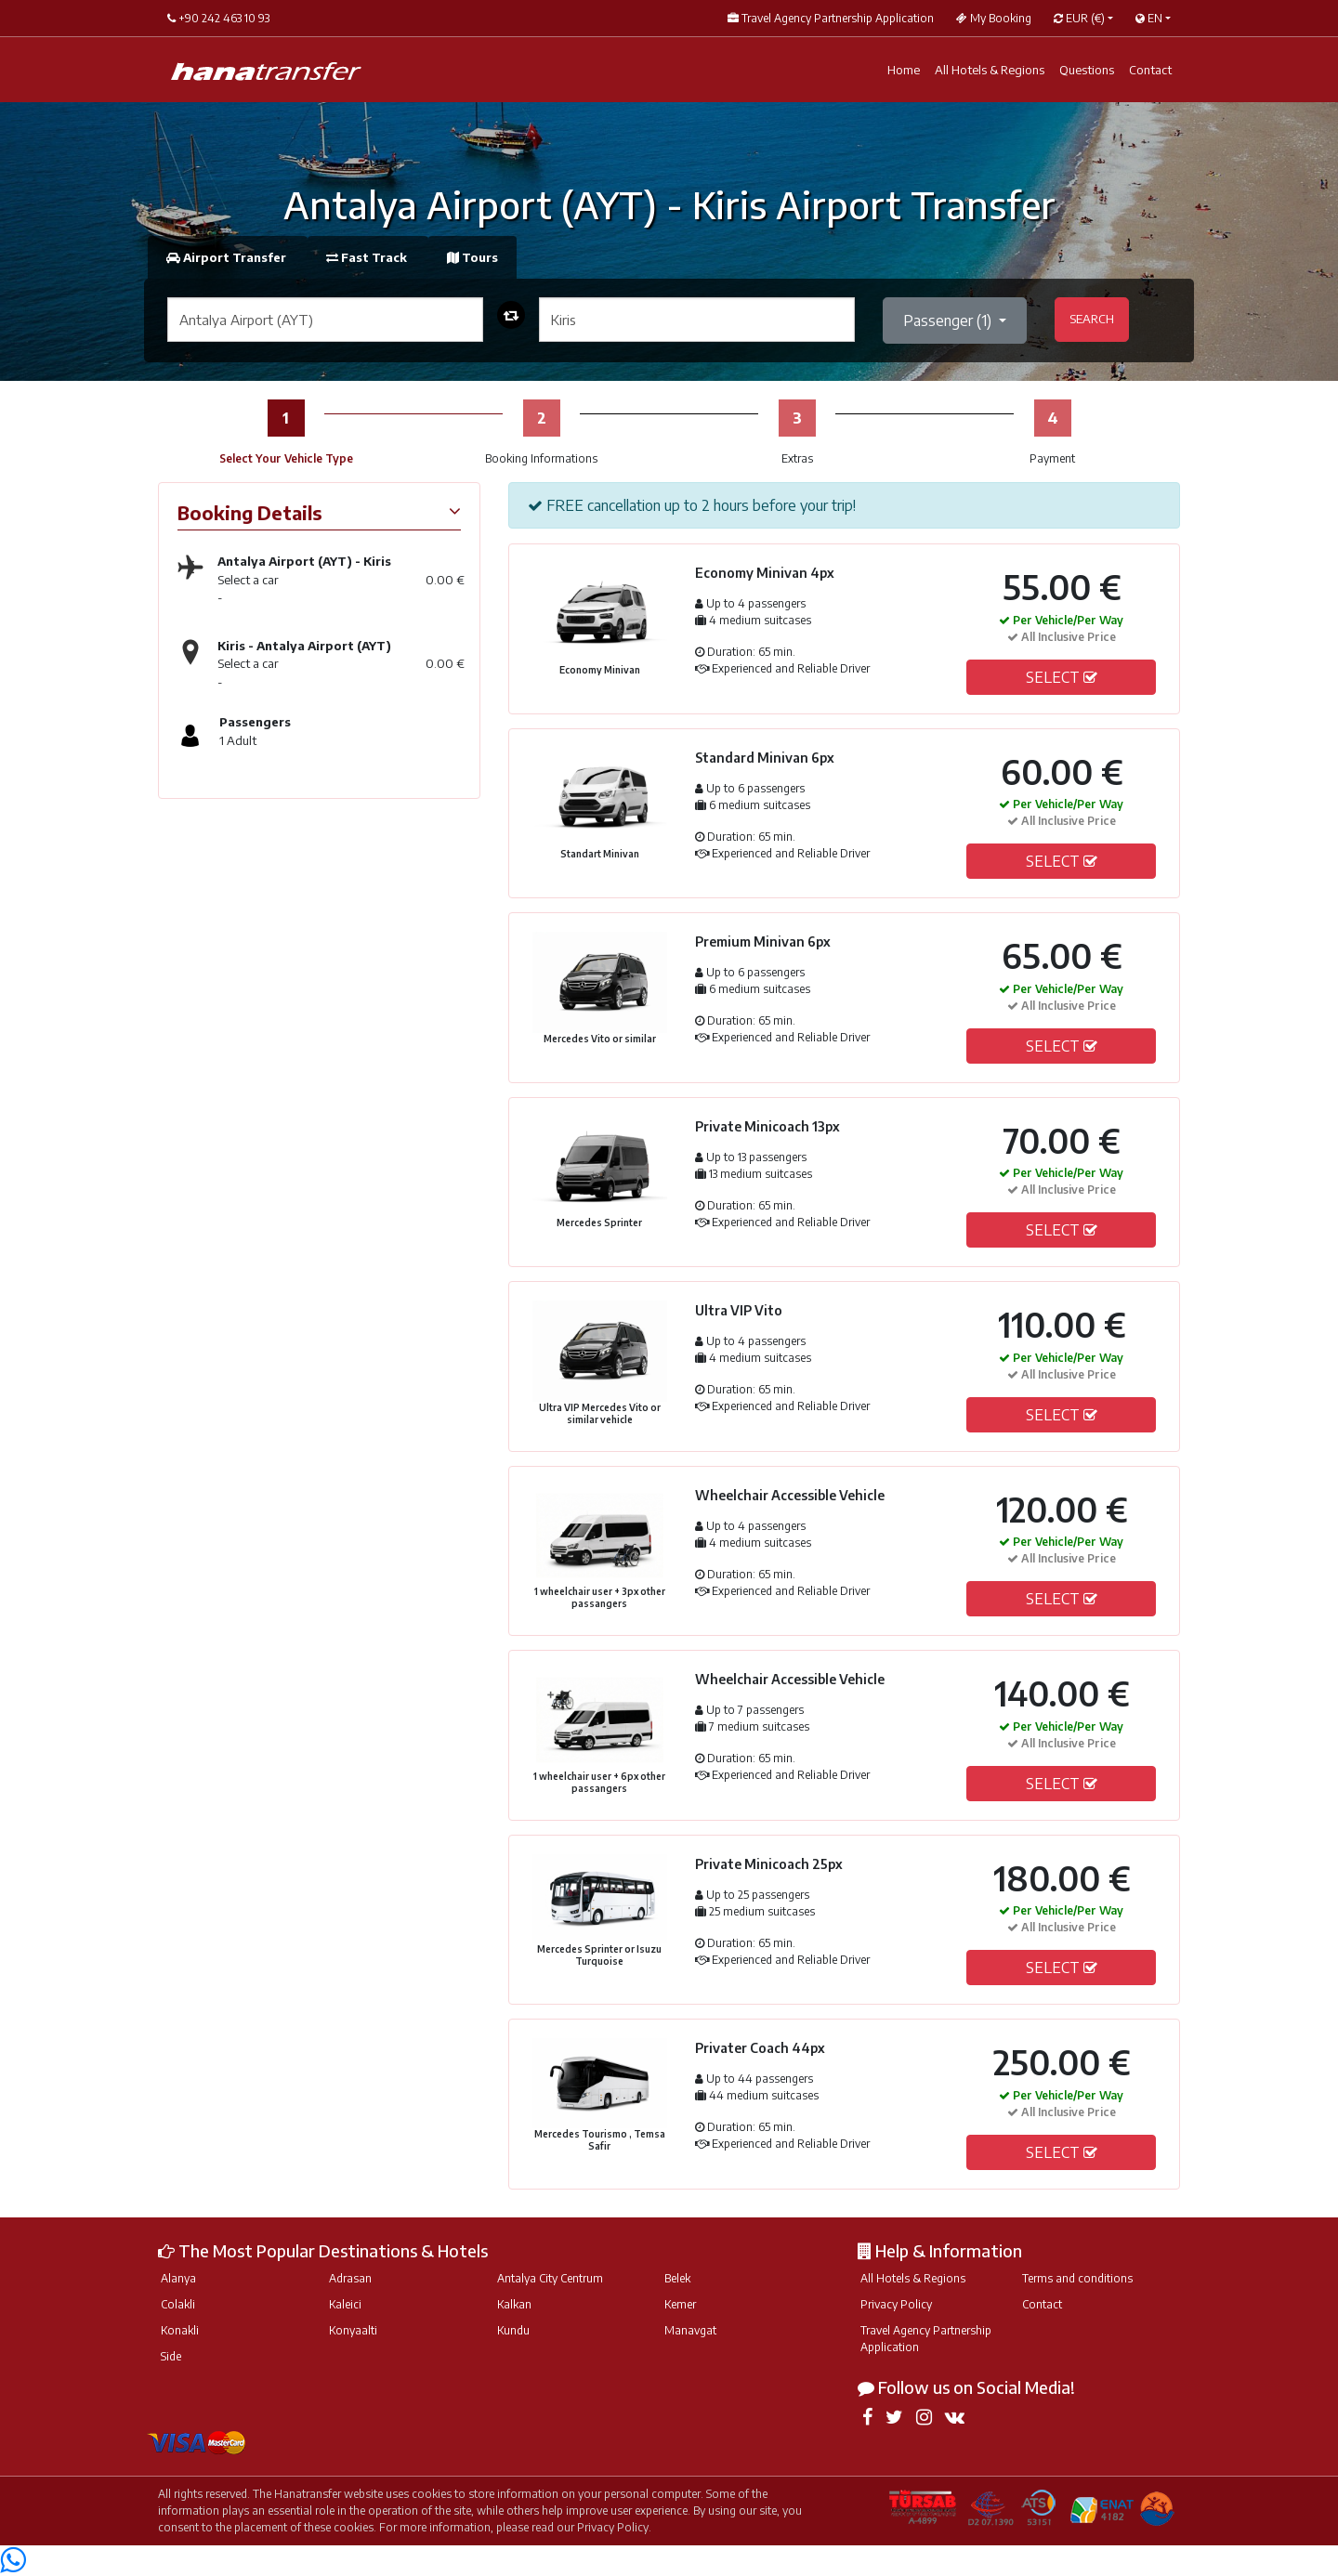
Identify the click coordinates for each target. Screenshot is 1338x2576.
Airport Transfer (227, 257)
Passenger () (949, 320)
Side (171, 2356)
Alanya (178, 2278)
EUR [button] (1079, 18)
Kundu (513, 2330)
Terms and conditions (1077, 2278)
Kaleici (345, 2304)
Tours (472, 257)
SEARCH (1091, 318)
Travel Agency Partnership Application (925, 2338)
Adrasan (350, 2278)
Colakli (178, 2304)
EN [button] (1148, 18)
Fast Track (368, 257)
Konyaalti (353, 2330)
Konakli (180, 2330)
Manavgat (690, 2330)
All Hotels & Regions (989, 69)
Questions (1086, 69)
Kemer (680, 2304)
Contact (1150, 69)
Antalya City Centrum (550, 2278)
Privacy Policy (896, 2304)
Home (903, 69)
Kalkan (514, 2304)
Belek (677, 2278)
